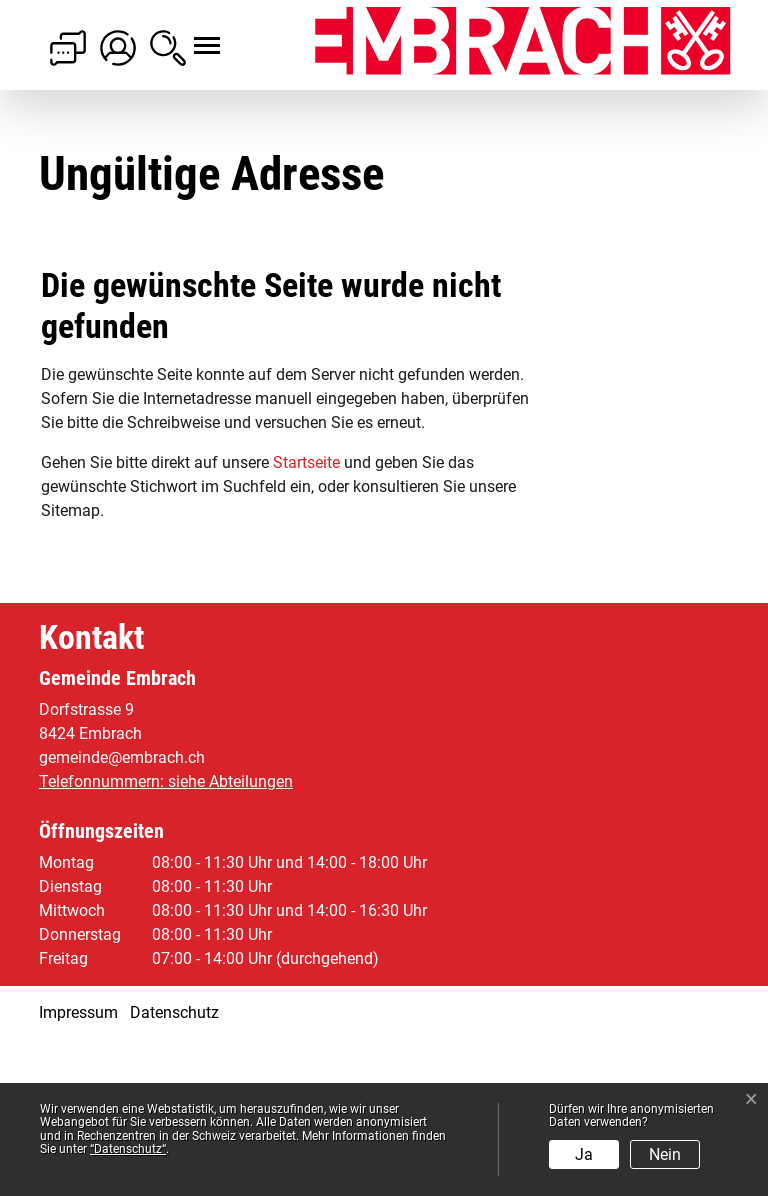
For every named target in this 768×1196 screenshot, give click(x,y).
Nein (665, 1154)
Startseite (306, 618)
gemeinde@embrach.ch (122, 913)
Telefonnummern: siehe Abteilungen (166, 937)
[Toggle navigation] (189, 35)
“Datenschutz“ (128, 1149)
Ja (584, 1154)
